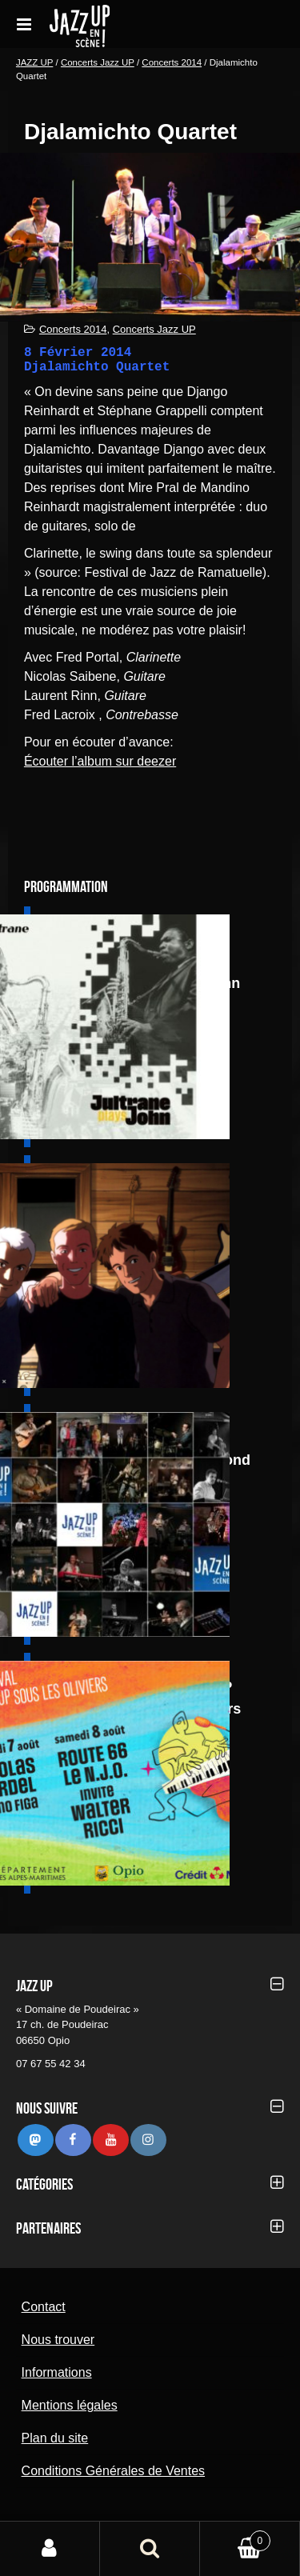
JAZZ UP (34, 62)
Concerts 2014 (172, 62)
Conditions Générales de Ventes (113, 2471)
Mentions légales (70, 2405)
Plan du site (55, 2438)
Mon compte (50, 2549)
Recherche (150, 2549)
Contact (44, 2307)
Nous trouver (58, 2339)
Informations (57, 2372)
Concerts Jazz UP (97, 62)
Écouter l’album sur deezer (100, 761)
